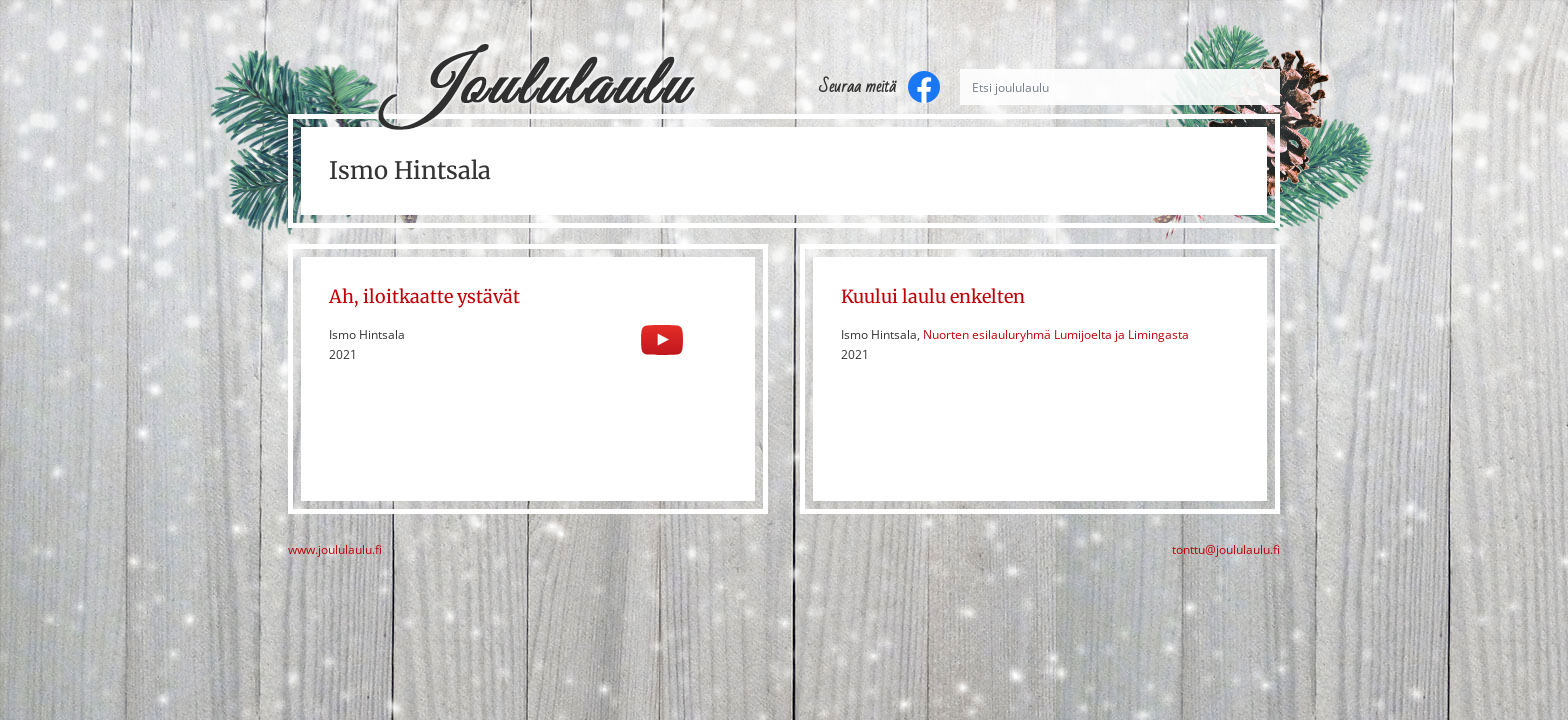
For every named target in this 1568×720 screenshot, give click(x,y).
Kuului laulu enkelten (933, 296)
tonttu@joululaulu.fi (1226, 550)
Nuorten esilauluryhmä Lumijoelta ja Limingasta (1056, 334)
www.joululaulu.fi (335, 550)
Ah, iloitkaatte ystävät (424, 296)
